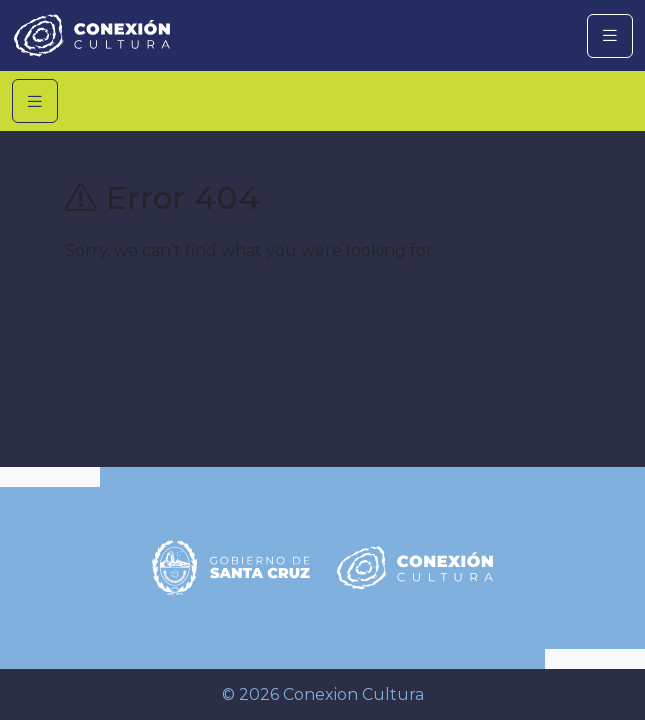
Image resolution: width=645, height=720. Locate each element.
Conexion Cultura (353, 694)
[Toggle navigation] (610, 36)
